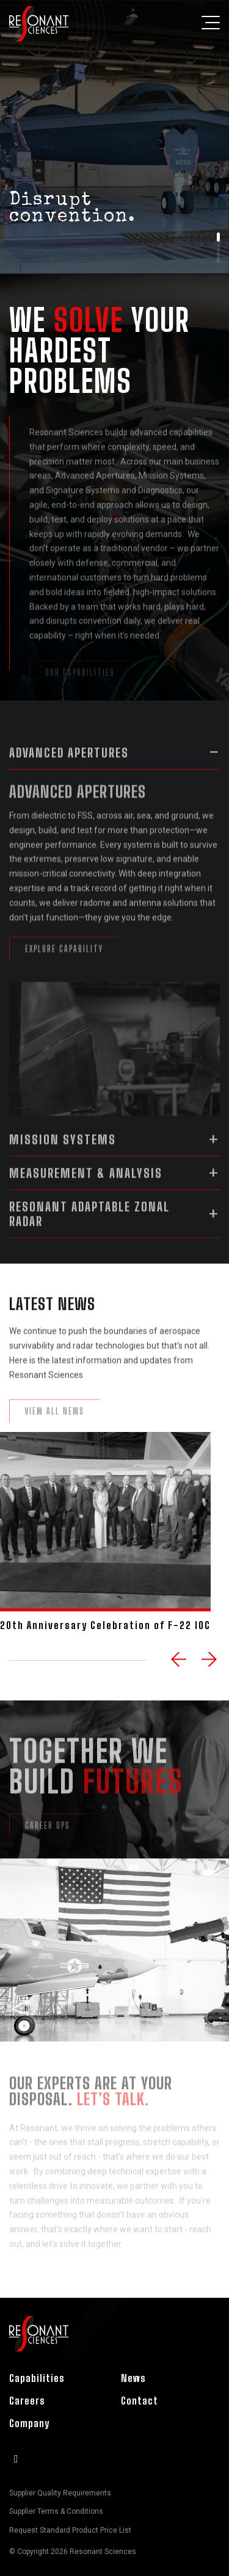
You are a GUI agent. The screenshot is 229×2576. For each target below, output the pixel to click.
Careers (27, 2400)
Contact (139, 2400)
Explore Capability (64, 969)
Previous (180, 1661)
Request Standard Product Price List (70, 2530)
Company (29, 2423)
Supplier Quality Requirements (60, 2493)
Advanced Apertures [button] (69, 764)
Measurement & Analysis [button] (85, 1184)
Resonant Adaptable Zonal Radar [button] (89, 1225)
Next (211, 1661)
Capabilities (37, 2378)
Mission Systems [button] (62, 1150)
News (133, 2378)
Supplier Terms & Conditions (56, 2511)
